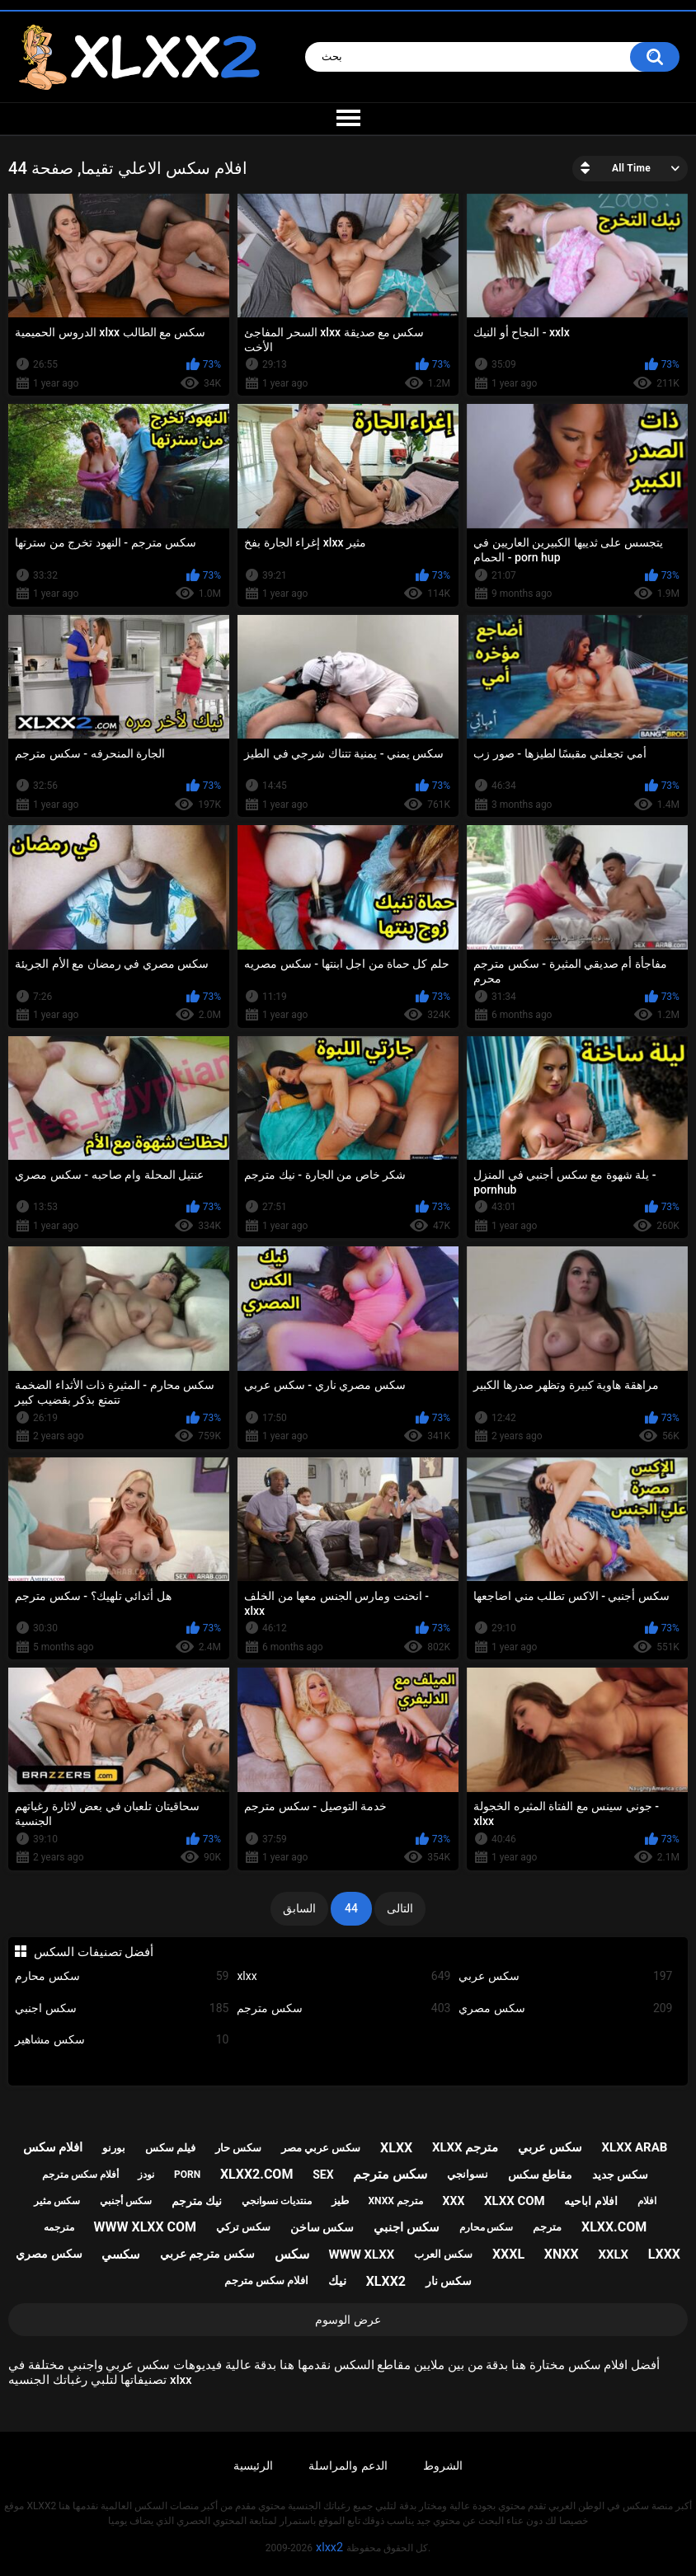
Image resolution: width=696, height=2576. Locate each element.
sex (323, 2174)
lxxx (664, 2254)
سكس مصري (565, 2008)
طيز (340, 2200)
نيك (337, 2280)
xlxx (343, 1976)
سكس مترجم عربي (207, 2253)
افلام (646, 2201)
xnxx (561, 2254)
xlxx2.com (256, 2174)
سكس (292, 2254)
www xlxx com (145, 2227)
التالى (400, 1908)
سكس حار (238, 2148)
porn (187, 2174)
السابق (299, 1908)
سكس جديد (620, 2174)
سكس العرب (443, 2254)
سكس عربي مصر (320, 2148)
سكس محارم (121, 1976)
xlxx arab (635, 2147)
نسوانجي (467, 2174)
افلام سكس (53, 2147)
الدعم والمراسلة (347, 2465)
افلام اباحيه (590, 2201)
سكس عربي (565, 1976)
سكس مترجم (343, 2008)
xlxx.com (614, 2227)
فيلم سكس (170, 2148)
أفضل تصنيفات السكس (94, 1952)
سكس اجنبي (121, 2008)
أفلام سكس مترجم (80, 2174)
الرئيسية (253, 2465)
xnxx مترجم (395, 2201)
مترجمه (59, 2227)
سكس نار (449, 2280)
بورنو (113, 2148)
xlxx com (514, 2201)
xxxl (508, 2254)
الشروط (443, 2465)
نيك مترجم (197, 2201)
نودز (146, 2174)
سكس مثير (57, 2201)
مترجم (547, 2227)
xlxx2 (386, 2281)
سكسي (120, 2254)
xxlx (613, 2254)
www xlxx (361, 2254)
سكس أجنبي (126, 2201)
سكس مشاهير (121, 2040)
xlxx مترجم (465, 2147)
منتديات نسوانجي (277, 2201)
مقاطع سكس (540, 2174)
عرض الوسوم (347, 2319)
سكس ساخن (322, 2227)
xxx (454, 2201)
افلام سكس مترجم (266, 2280)
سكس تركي (243, 2227)
